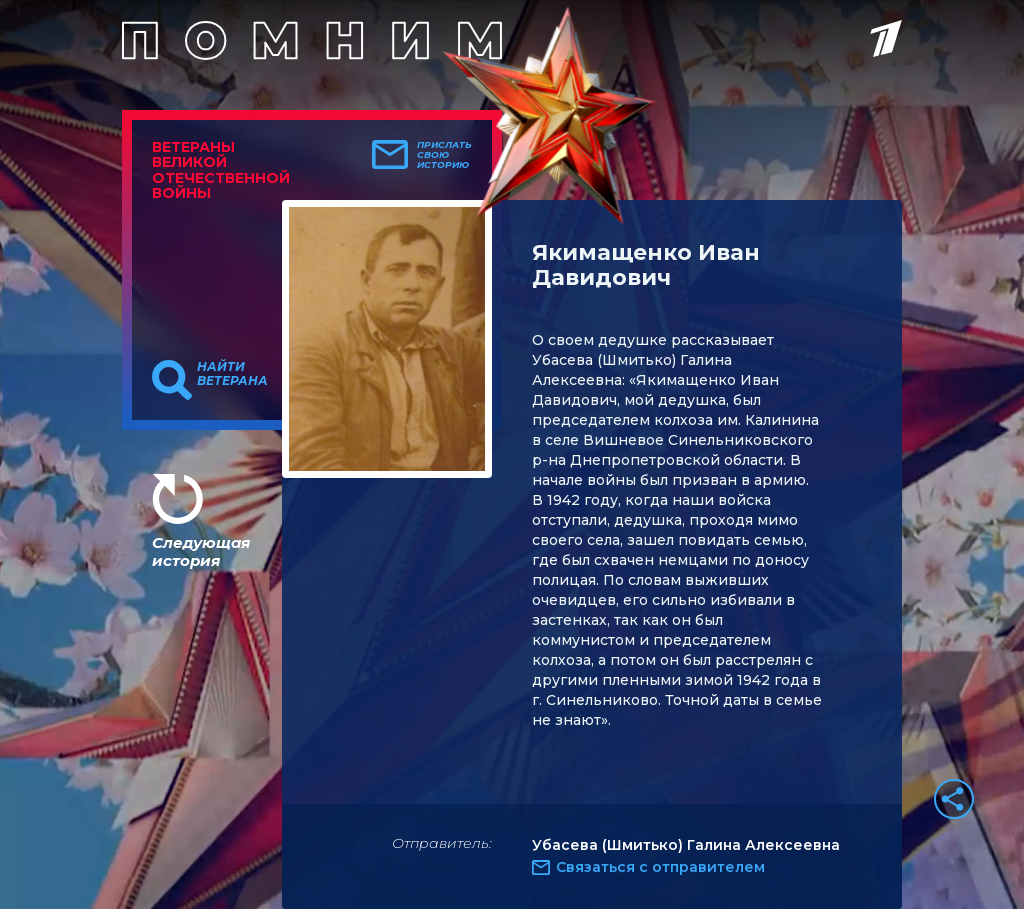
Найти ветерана (232, 374)
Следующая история (201, 551)
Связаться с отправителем (660, 867)
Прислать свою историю (444, 155)
